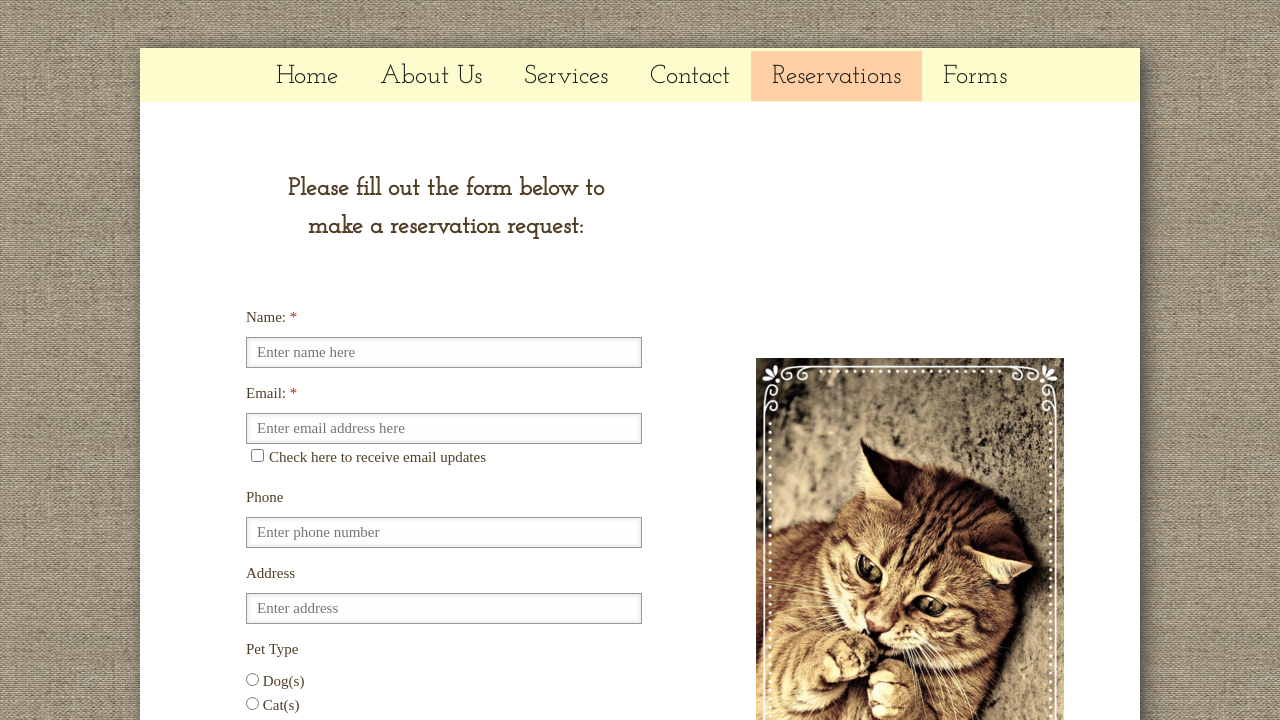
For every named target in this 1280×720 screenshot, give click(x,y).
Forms (975, 76)
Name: (271, 317)
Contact (690, 76)
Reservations (836, 76)
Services (566, 76)
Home (307, 76)
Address (270, 573)
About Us (431, 76)
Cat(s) (272, 705)
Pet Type (272, 649)
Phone (265, 497)
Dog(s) (275, 681)
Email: (271, 393)
